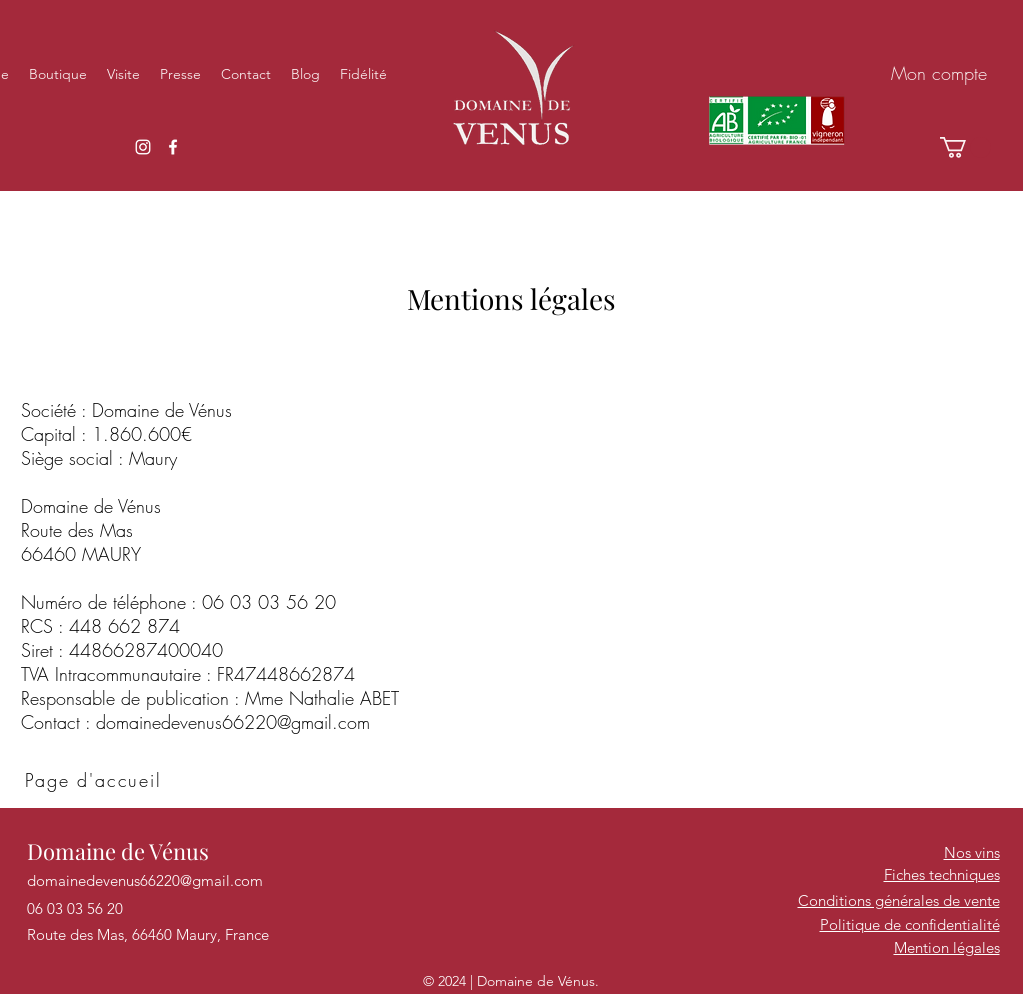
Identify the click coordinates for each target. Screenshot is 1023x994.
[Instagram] (143, 147)
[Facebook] (173, 147)
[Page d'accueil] (96, 780)
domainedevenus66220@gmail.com (233, 722)
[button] (965, 147)
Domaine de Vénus (118, 851)
